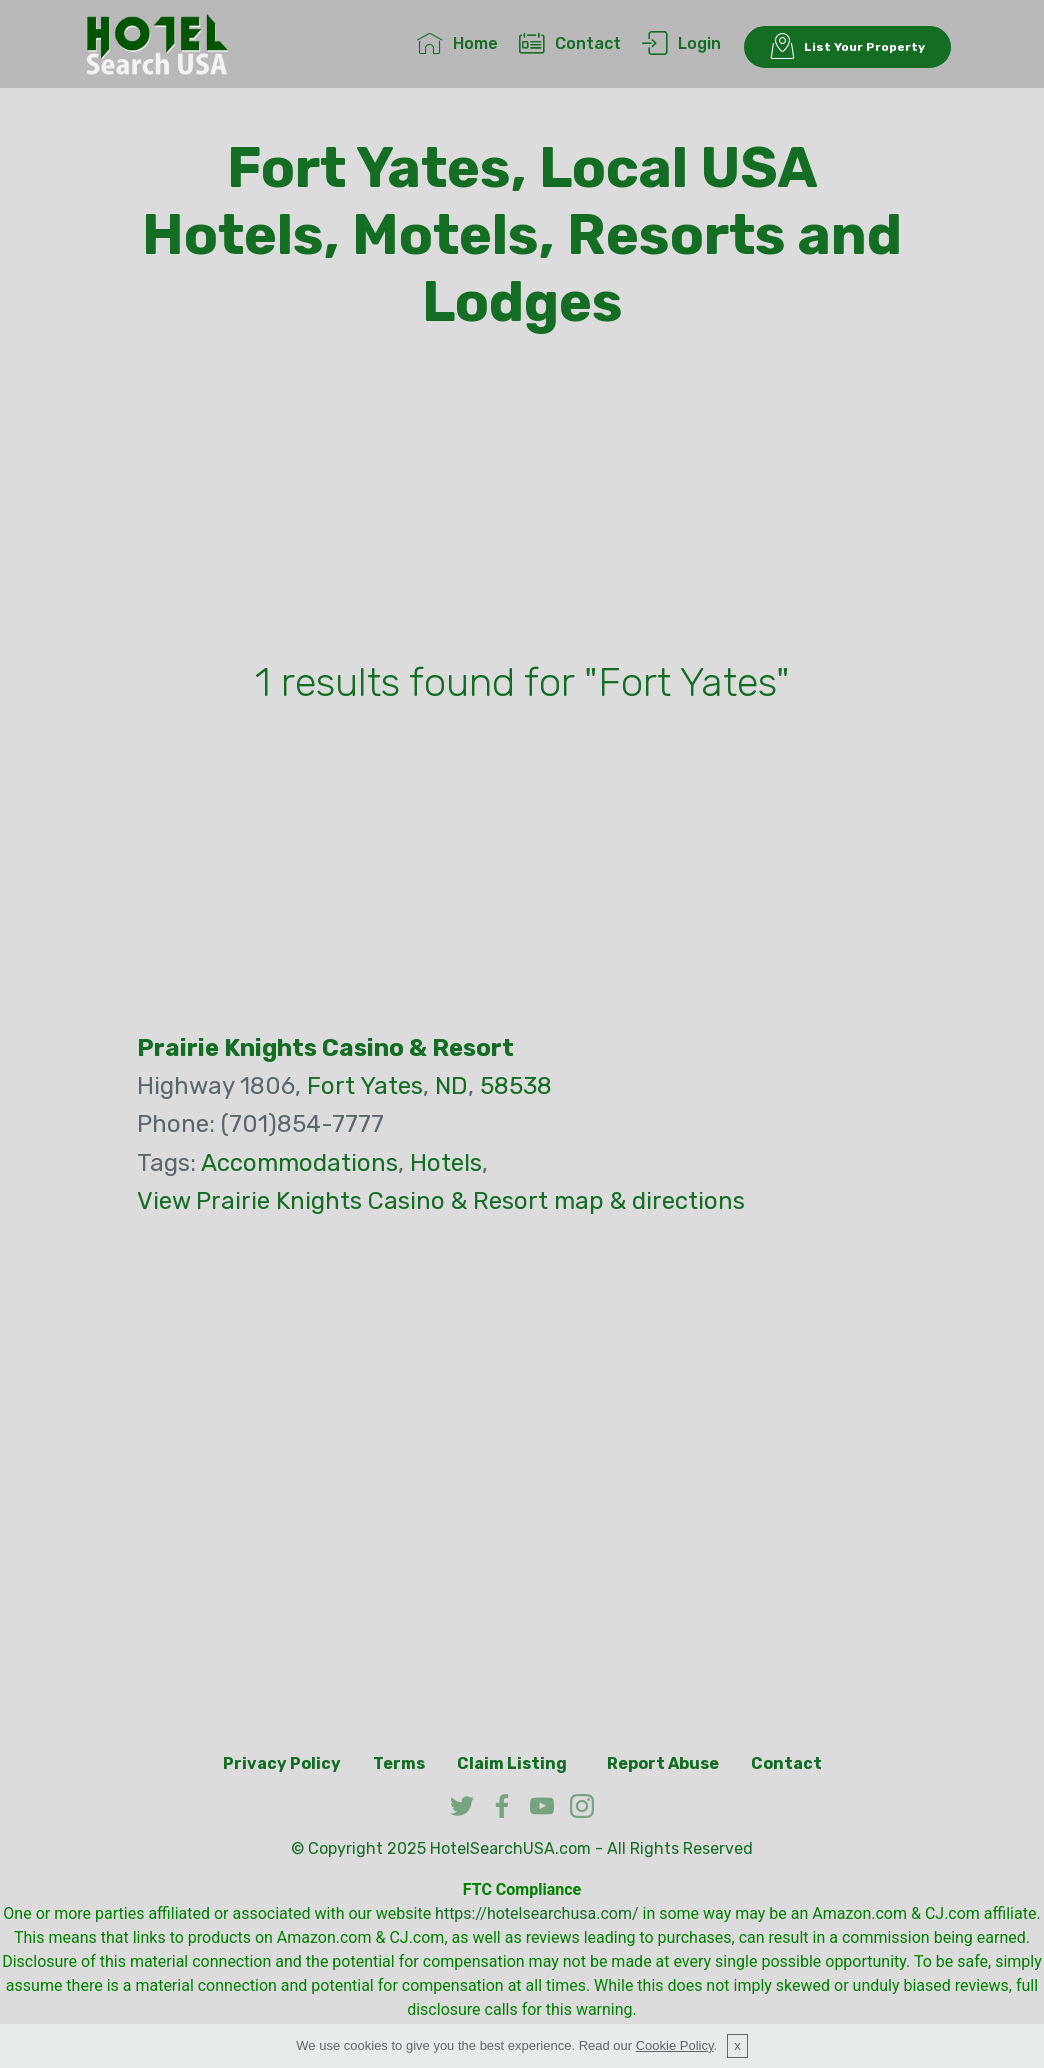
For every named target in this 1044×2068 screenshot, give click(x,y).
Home (457, 43)
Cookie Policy (675, 2045)
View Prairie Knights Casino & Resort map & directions (441, 1201)
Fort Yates (365, 1086)
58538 (516, 1086)
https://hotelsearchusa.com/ (536, 1913)
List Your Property (847, 47)
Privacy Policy (282, 1763)
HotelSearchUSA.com (510, 1848)
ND (451, 1086)
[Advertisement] (522, 501)
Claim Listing (512, 1763)
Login (681, 43)
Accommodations (299, 1163)
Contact (570, 43)
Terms (399, 1763)
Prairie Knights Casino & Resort (325, 1048)
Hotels (446, 1163)
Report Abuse (663, 1763)
